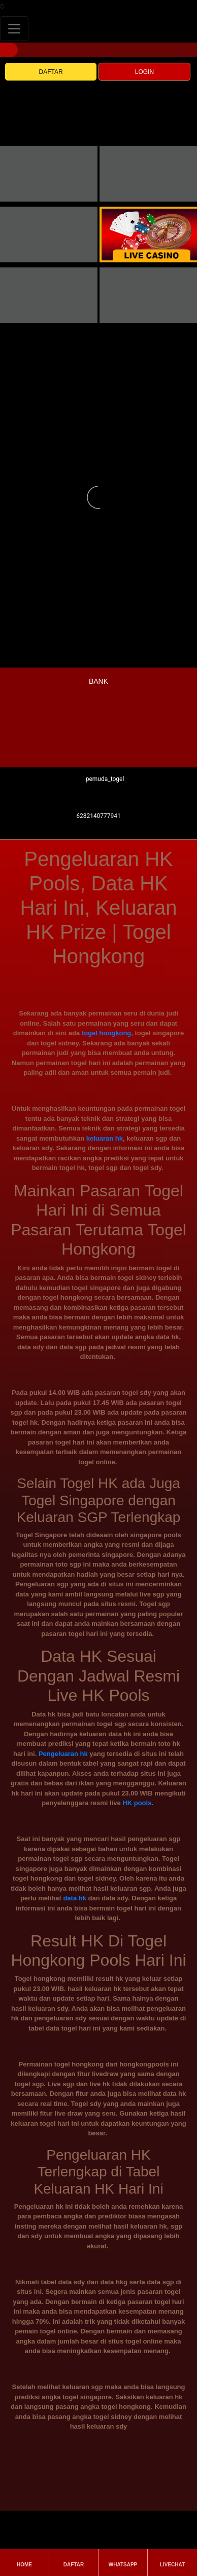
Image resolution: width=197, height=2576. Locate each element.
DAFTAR (51, 71)
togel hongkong (106, 1033)
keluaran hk (104, 1138)
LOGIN (144, 71)
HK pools (136, 1803)
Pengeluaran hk (63, 1754)
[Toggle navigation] (14, 28)
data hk (74, 1898)
